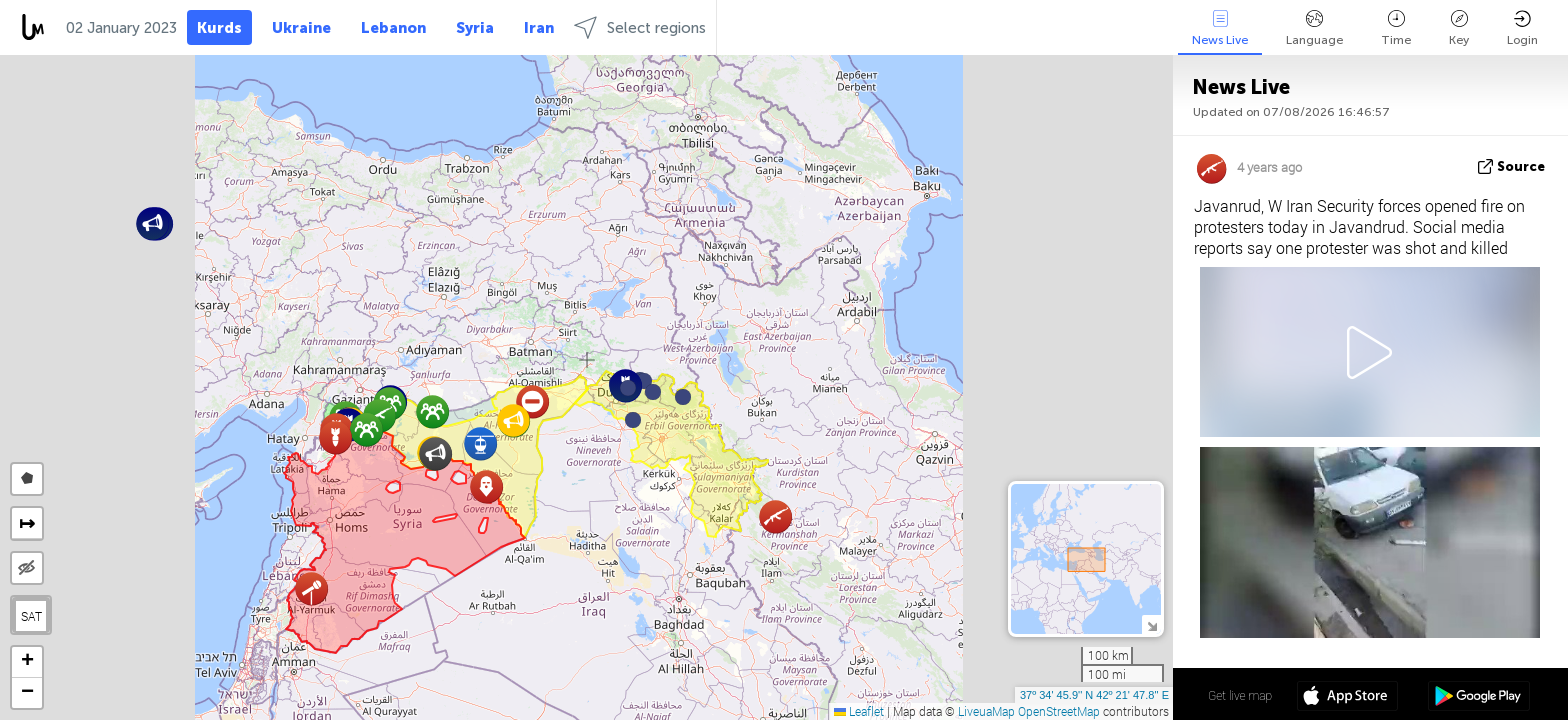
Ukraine (301, 28)
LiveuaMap (986, 711)
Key (1459, 28)
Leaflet (859, 711)
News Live (1220, 28)
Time (1396, 28)
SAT (31, 616)
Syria (475, 28)
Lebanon (393, 28)
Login (1522, 28)
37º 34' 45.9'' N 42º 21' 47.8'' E (1094, 695)
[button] (653, 392)
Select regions (640, 27)
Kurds (219, 28)
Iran (539, 28)
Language (1314, 28)
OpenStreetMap (1059, 711)
